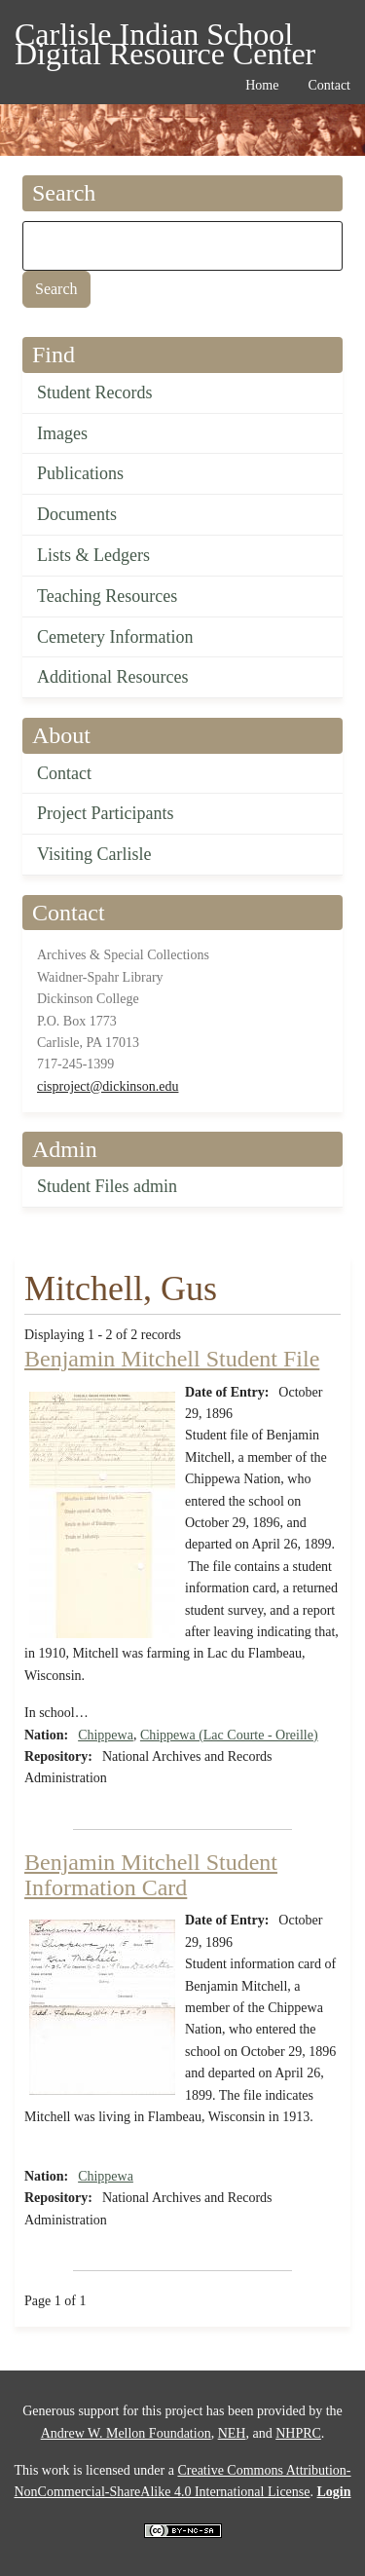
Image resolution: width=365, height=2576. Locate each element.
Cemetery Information (115, 637)
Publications (80, 473)
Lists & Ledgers (93, 555)
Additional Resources (112, 677)
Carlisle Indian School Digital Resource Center (165, 37)
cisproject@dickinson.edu (107, 1086)
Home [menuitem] (261, 85)
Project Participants (105, 813)
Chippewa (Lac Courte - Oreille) (229, 1735)
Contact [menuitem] (329, 85)
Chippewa (105, 1735)
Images (62, 433)
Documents (77, 514)
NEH (232, 2433)
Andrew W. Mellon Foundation (126, 2433)
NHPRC (298, 2433)
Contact (64, 773)
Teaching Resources (107, 596)
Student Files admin (107, 1186)
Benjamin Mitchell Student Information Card (150, 1874)
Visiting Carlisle (94, 854)
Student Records (95, 392)
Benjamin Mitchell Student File (171, 1358)
